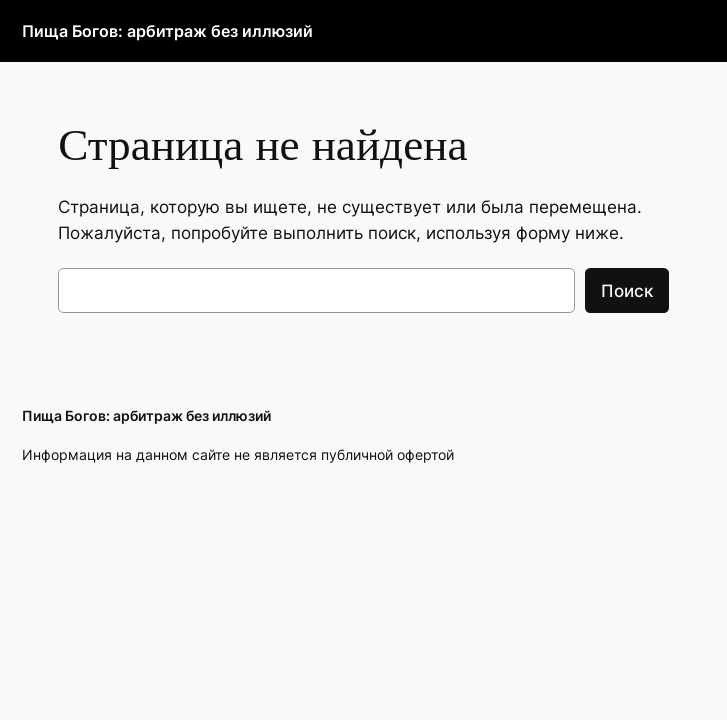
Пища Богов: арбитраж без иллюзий (167, 31)
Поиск (627, 291)
